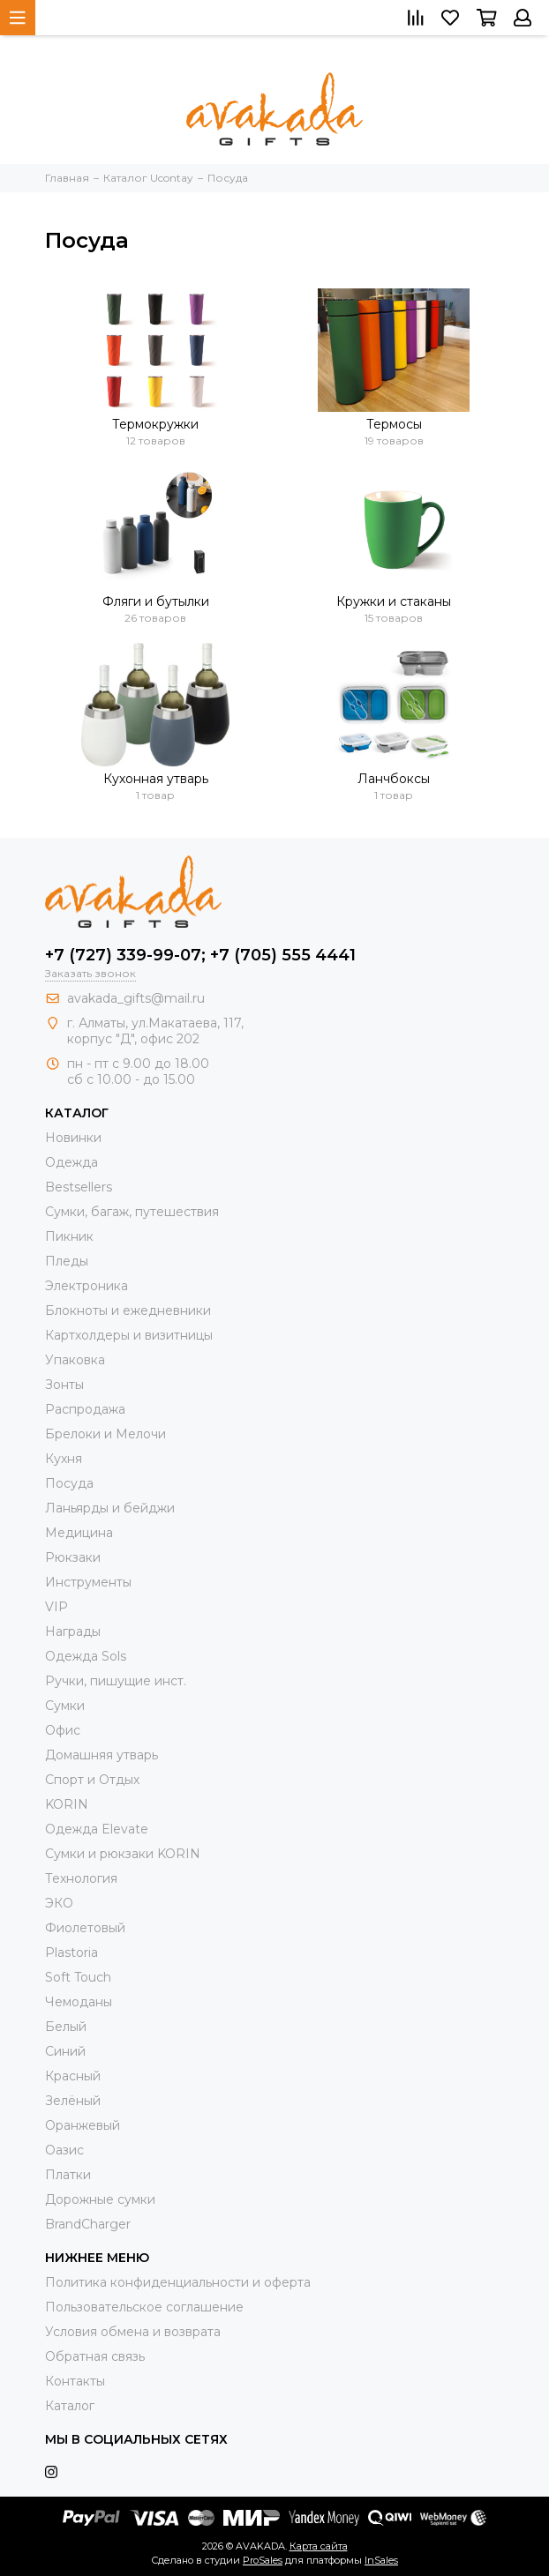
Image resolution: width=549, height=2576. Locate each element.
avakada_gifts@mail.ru (136, 998)
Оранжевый (82, 2125)
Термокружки (155, 424)
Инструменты (88, 1582)
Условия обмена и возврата (133, 2332)
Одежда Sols (85, 1656)
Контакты (75, 2381)
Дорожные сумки (100, 2199)
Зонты (64, 1385)
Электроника (86, 1286)
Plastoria (71, 1952)
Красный (73, 2076)
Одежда (71, 1162)
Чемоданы (78, 2002)
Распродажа (85, 1409)
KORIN (66, 1804)
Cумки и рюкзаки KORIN (122, 1854)
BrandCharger (88, 2224)
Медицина (79, 1533)
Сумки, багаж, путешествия (132, 1212)
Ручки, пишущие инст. (115, 1681)
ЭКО (59, 1903)
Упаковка (75, 1360)
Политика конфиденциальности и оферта (178, 2282)
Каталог (69, 2406)
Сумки (65, 1706)
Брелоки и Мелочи (105, 1434)
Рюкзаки (73, 1557)
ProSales (262, 2560)
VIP (56, 1607)
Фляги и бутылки (155, 601)
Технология (81, 1878)
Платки (68, 2175)
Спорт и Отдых (92, 1780)
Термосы (394, 424)
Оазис (64, 2150)
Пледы (66, 1261)
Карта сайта (319, 2546)
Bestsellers (78, 1187)
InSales (381, 2560)
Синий (65, 2051)
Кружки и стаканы (393, 601)
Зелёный (73, 2101)
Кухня (63, 1459)
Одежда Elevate (96, 1829)
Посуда (69, 1483)
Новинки (73, 1138)
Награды (73, 1631)
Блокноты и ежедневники (128, 1310)
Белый (65, 2027)
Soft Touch (78, 1977)
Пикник (69, 1236)
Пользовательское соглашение (144, 2307)
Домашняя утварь (101, 1755)
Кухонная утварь (155, 779)
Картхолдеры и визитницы (129, 1335)
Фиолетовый (85, 1928)
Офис (62, 1730)
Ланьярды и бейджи (110, 1508)
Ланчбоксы (393, 779)
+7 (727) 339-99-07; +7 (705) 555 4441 (200, 955)
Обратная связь (95, 2356)
